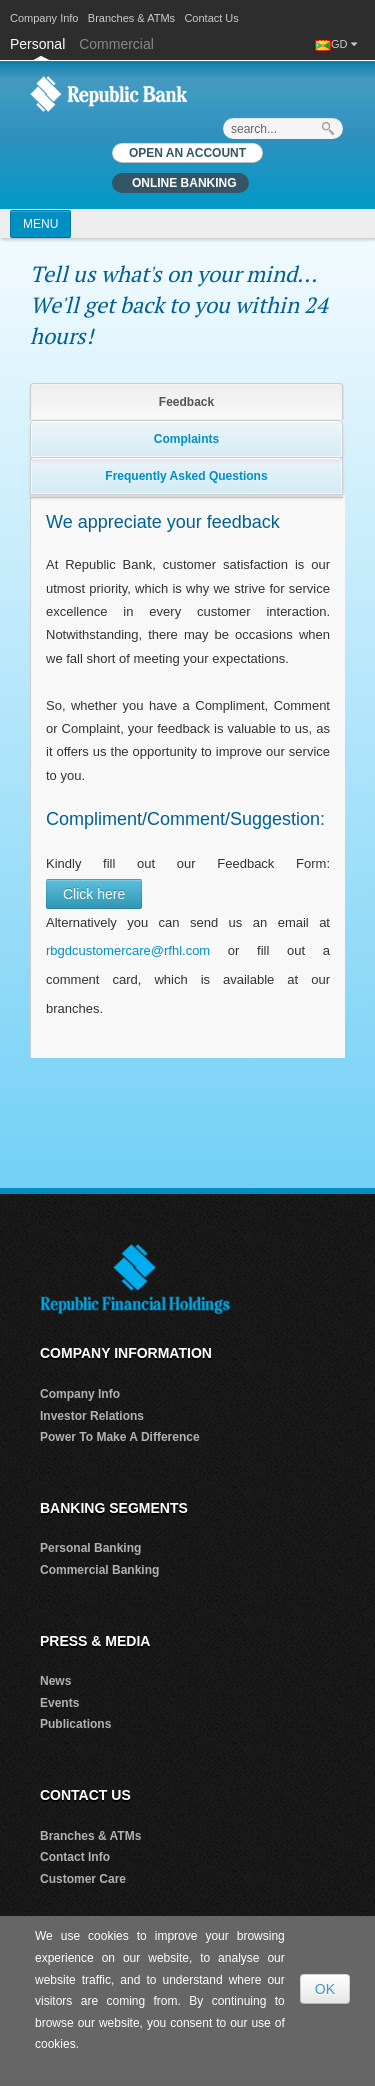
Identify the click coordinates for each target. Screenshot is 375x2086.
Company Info (44, 18)
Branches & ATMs (131, 18)
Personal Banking (90, 1548)
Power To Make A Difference (120, 1437)
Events (59, 1703)
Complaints (186, 439)
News (55, 1681)
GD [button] (344, 44)
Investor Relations (92, 1416)
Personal (39, 44)
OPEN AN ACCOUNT (187, 153)
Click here (94, 894)
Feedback (186, 402)
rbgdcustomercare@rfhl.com (128, 950)
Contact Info (75, 1857)
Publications (75, 1724)
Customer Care (83, 1879)
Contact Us (211, 18)
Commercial (116, 44)
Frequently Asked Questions (186, 476)
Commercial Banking (99, 1570)
